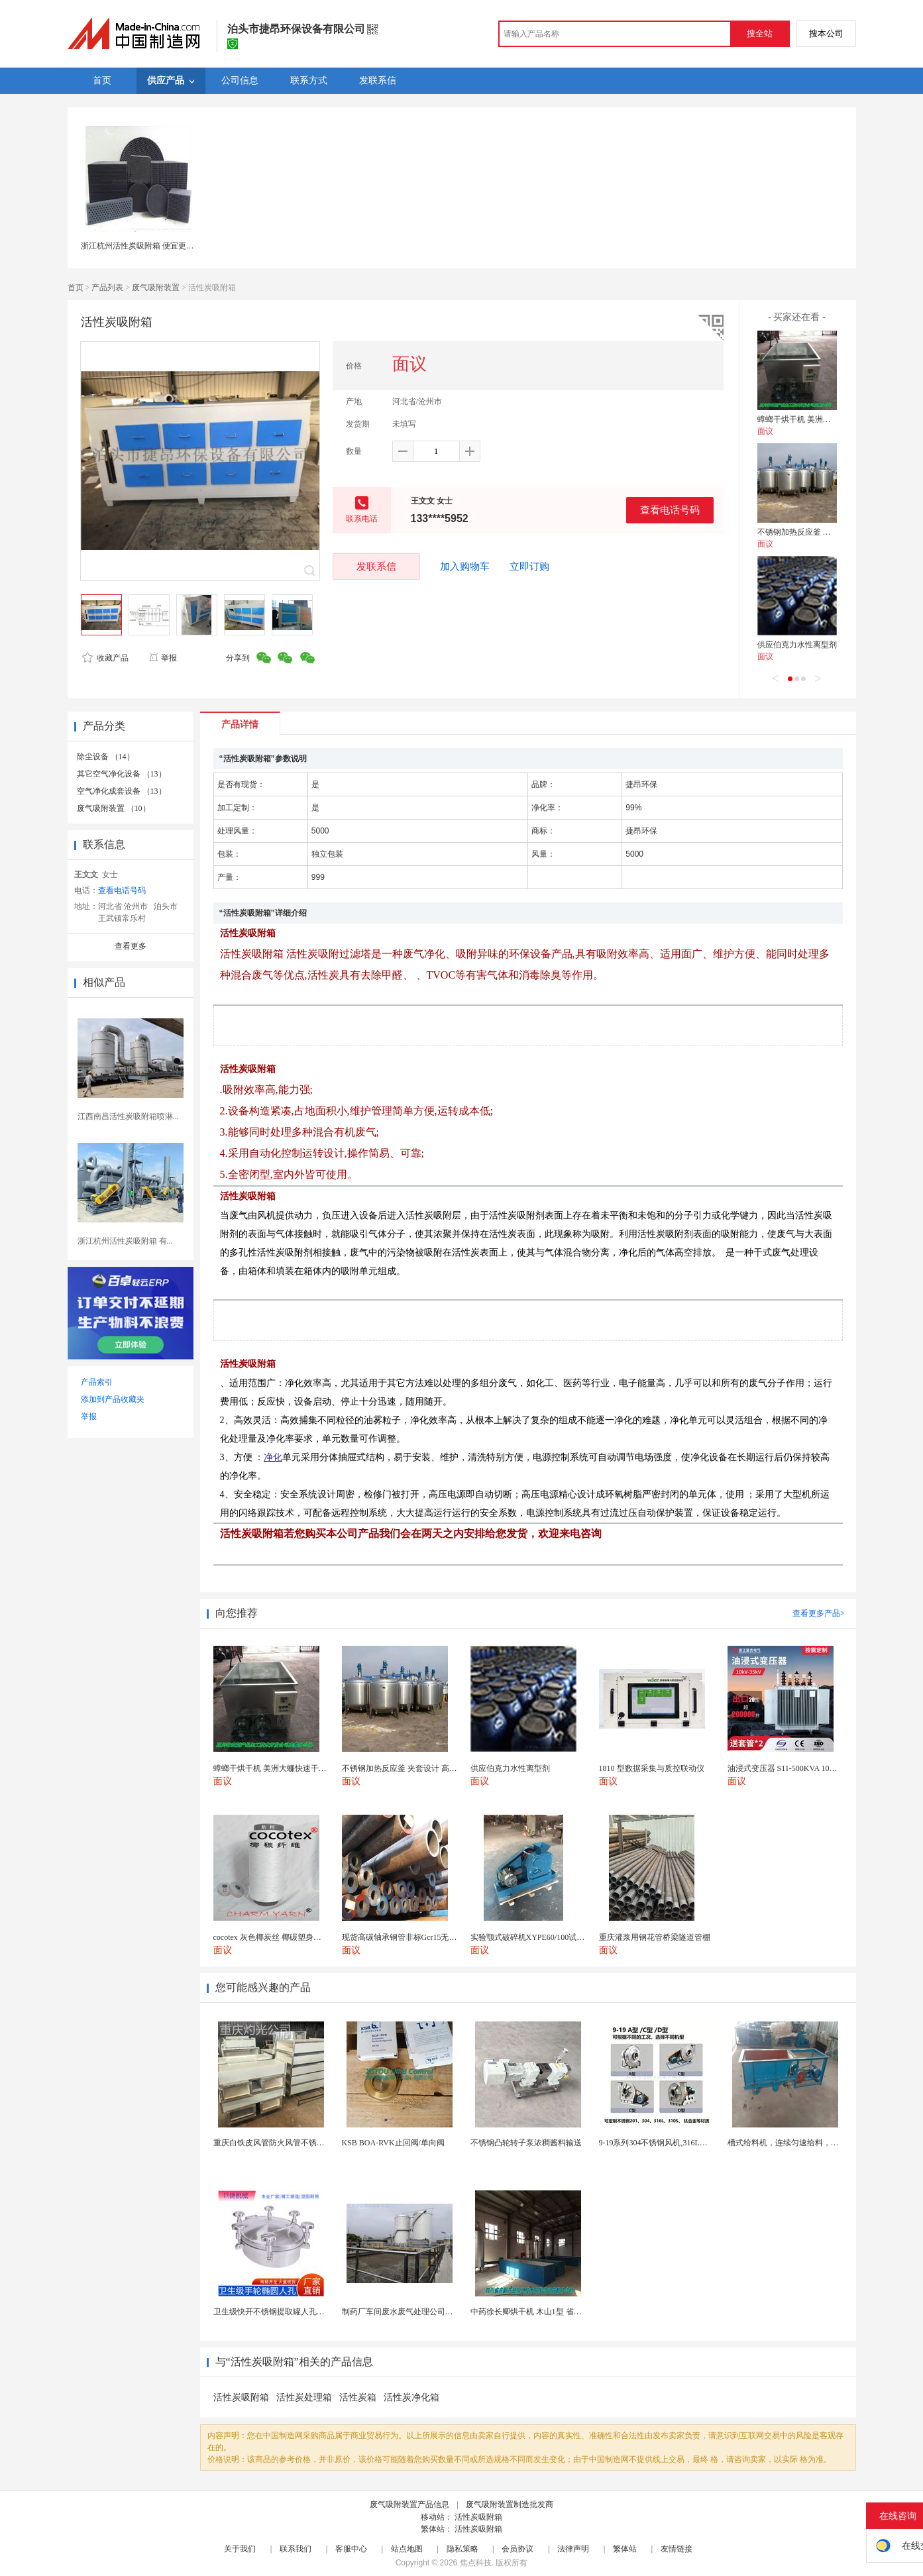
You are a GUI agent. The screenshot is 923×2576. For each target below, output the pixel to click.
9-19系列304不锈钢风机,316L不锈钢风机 (669, 2142)
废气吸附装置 (156, 287)
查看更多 (130, 946)
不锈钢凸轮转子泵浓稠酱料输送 (526, 2142)
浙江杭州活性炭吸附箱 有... (125, 1241)
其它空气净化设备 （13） (121, 773)
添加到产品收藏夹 (112, 1399)
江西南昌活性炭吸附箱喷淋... (128, 1116)
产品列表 (107, 287)
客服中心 (351, 2548)
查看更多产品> (818, 1613)
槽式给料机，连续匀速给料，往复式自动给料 (807, 2142)
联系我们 (295, 2548)
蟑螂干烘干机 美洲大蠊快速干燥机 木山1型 (832, 419)
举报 (162, 658)
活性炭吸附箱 (241, 2397)
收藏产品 (105, 658)
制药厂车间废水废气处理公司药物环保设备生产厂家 (433, 2311)
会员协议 (517, 2548)
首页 (75, 287)
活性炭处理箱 (304, 2397)
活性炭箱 (357, 2397)
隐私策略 (462, 2548)
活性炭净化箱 (411, 2397)
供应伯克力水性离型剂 (797, 644)
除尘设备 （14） (106, 756)
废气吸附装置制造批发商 (509, 2504)
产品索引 (97, 1382)
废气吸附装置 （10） (113, 808)
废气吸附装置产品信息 (409, 2504)
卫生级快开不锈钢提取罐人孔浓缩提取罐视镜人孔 (300, 2311)
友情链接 (676, 2548)
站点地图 (407, 2548)
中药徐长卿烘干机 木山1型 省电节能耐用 (542, 2311)
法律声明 (573, 2548)
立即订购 (529, 566)
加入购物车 (465, 566)
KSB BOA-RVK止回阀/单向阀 (393, 2142)
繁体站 (625, 2548)
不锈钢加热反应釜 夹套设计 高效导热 (823, 532)
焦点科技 (476, 2562)
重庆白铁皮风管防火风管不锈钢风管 (277, 2142)
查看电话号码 (670, 509)
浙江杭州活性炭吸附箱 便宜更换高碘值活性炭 (161, 245)
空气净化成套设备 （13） (121, 791)
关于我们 (240, 2548)
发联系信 (376, 566)
